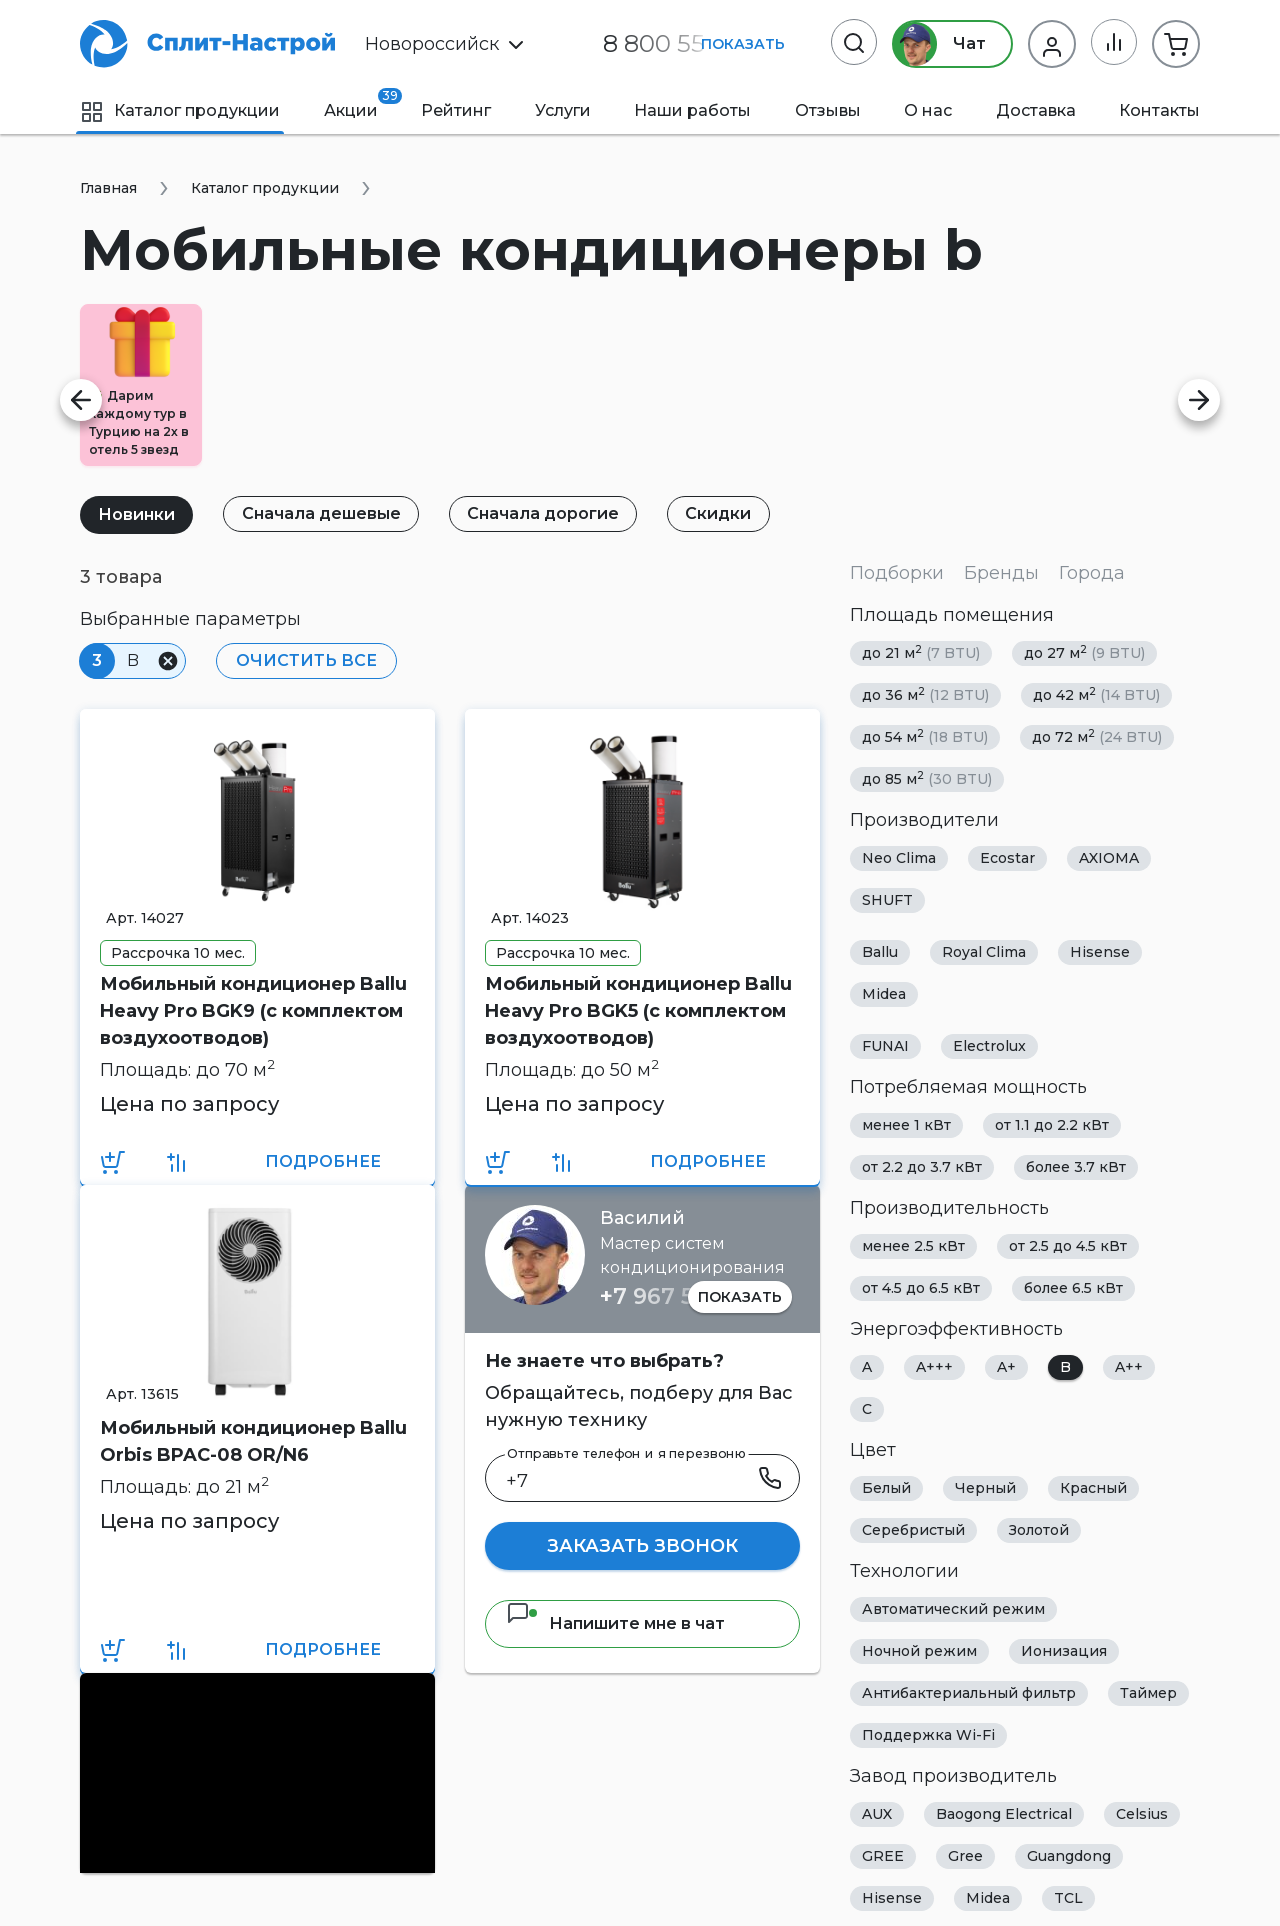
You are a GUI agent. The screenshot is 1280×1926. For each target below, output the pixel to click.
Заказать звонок (642, 1546)
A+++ (934, 1367)
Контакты (1159, 110)
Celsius (1142, 1814)
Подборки (897, 573)
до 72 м (1097, 736)
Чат (937, 44)
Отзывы (828, 110)
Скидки (724, 513)
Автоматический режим (953, 1609)
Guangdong (1069, 1856)
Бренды (1001, 573)
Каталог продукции (180, 110)
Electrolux (989, 1046)
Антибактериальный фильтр (969, 1693)
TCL (1068, 1898)
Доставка (1036, 110)
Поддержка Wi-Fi (928, 1735)
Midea (884, 994)
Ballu (880, 952)
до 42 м (1096, 694)
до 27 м (1084, 652)
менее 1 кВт (906, 1125)
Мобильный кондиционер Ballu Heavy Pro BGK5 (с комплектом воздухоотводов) (638, 1011)
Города (1092, 573)
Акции (351, 104)
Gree (965, 1856)
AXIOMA (1109, 858)
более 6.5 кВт (1073, 1288)
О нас (928, 110)
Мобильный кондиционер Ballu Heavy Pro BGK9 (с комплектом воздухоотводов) (253, 1011)
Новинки (137, 514)
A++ (1129, 1367)
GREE (883, 1856)
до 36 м (925, 694)
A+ (1006, 1367)
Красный (1093, 1488)
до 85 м (927, 778)
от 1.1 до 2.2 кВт (1052, 1125)
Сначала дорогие (547, 513)
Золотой (1039, 1530)
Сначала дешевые (323, 513)
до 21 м (921, 652)
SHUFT (887, 900)
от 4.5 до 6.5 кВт (921, 1288)
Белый (886, 1488)
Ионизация (1064, 1651)
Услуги (563, 110)
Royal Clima (984, 952)
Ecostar (1007, 858)
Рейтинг (456, 110)
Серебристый (913, 1530)
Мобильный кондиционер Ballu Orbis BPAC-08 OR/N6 (253, 1441)
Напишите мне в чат (615, 1623)
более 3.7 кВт (1076, 1167)
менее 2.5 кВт (913, 1246)
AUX (877, 1814)
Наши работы (692, 110)
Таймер (1148, 1693)
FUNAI (885, 1046)
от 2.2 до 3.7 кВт (922, 1167)
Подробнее (323, 1161)
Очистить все (305, 660)
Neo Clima (899, 858)
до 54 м (925, 736)
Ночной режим (919, 1651)
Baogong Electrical (1004, 1814)
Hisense (1100, 952)
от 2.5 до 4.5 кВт (1068, 1246)
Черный (985, 1488)
